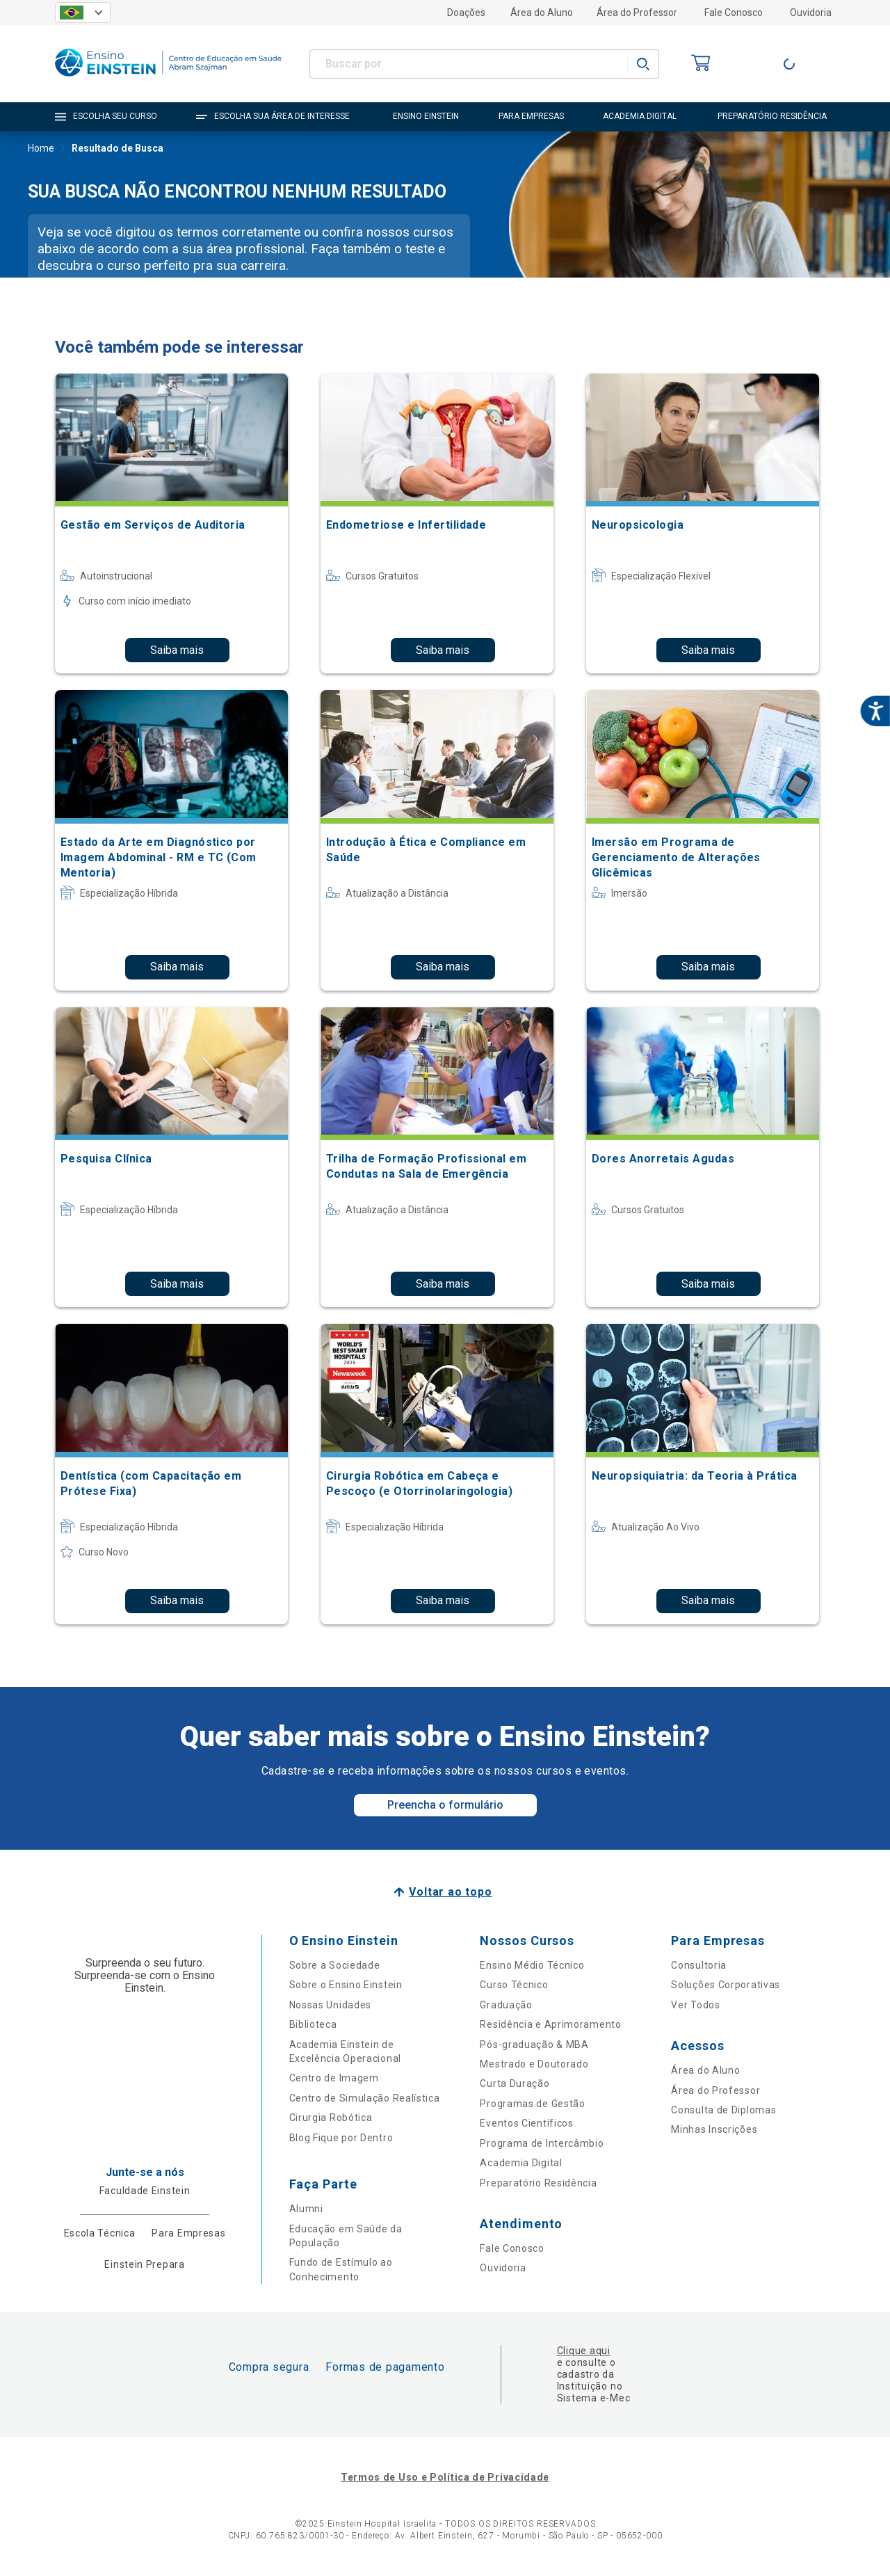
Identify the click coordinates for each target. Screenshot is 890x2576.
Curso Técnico (514, 1984)
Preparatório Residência (538, 2183)
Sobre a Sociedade (334, 1965)
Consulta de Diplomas (723, 2109)
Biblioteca (313, 2024)
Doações (466, 12)
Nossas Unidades (330, 2004)
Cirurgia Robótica (331, 2117)
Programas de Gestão (532, 2103)
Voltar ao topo (450, 1891)
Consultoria (699, 1965)
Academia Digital (521, 2162)
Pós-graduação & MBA (534, 2044)
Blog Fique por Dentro (341, 2137)
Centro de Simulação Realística (364, 2098)
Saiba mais (177, 650)
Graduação (506, 2004)
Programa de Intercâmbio (542, 2143)
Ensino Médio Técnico (532, 1965)
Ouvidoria (811, 12)
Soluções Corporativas (725, 1984)
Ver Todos (695, 2004)
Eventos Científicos (526, 2123)
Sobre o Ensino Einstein (346, 1984)
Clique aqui (583, 2350)
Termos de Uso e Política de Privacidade (445, 2477)
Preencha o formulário (445, 1804)
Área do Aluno (541, 12)
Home (41, 149)
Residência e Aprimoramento (550, 2024)
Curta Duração (514, 2083)
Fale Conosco (733, 12)
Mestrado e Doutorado (534, 2064)
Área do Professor (637, 12)
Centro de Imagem (334, 2077)
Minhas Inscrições (714, 2129)
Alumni (306, 2208)
